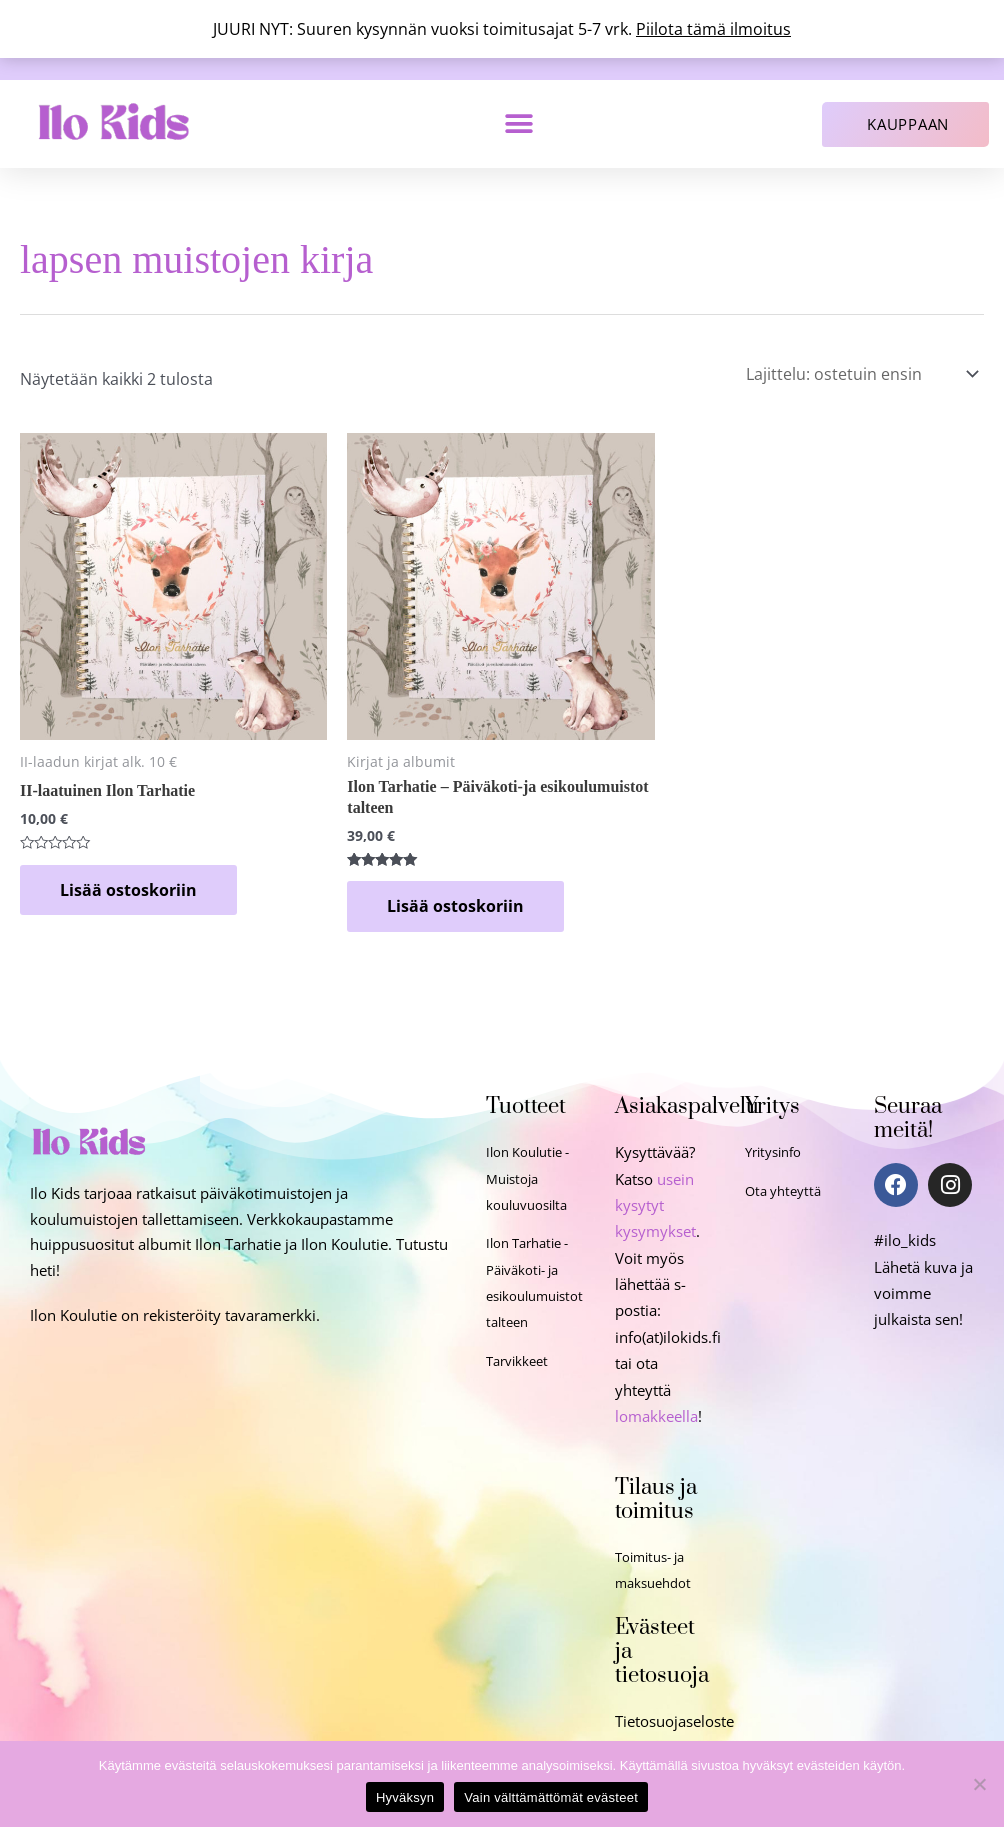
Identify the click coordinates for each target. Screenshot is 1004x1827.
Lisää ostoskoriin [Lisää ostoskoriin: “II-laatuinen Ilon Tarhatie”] (128, 890)
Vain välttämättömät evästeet (551, 1797)
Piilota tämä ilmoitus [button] (713, 29)
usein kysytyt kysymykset (655, 1205)
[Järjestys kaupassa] (858, 374)
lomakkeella (656, 1416)
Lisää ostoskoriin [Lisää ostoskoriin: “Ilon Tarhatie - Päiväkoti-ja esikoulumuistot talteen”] (455, 906)
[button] (518, 124)
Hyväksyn (405, 1797)
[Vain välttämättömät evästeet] (979, 1784)
